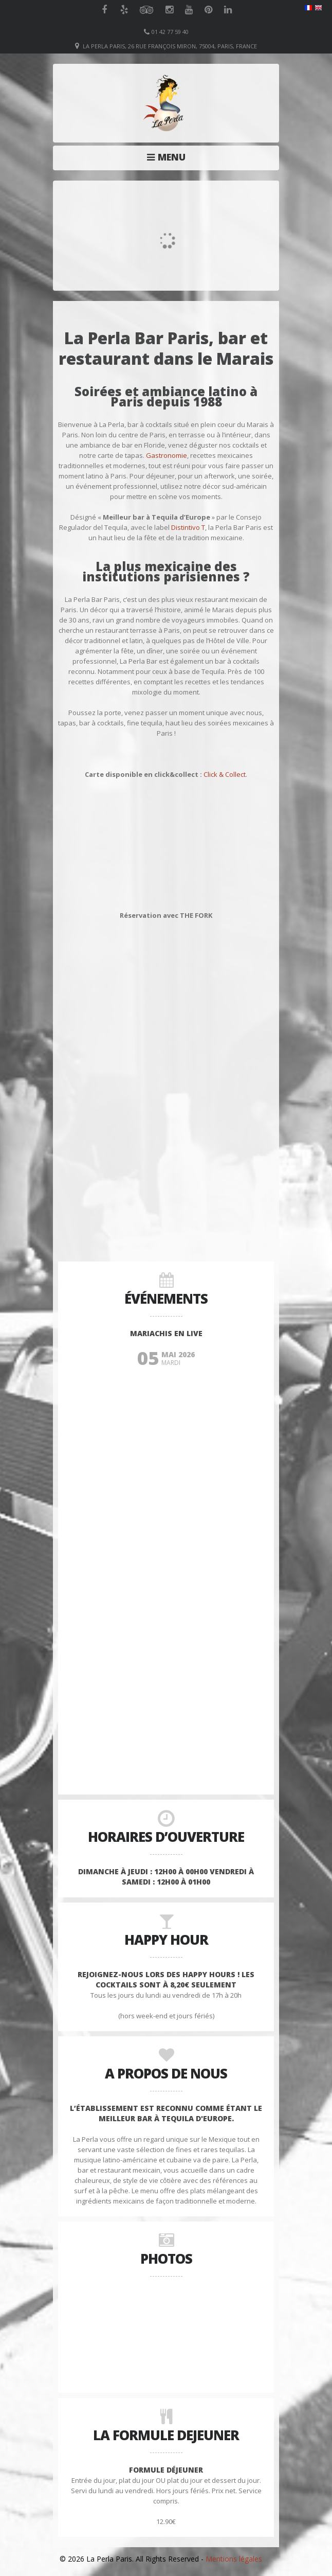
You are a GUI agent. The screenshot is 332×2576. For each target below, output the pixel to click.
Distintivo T (188, 527)
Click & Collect (225, 774)
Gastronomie (166, 455)
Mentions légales (234, 2559)
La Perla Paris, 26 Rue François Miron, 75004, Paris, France (170, 46)
